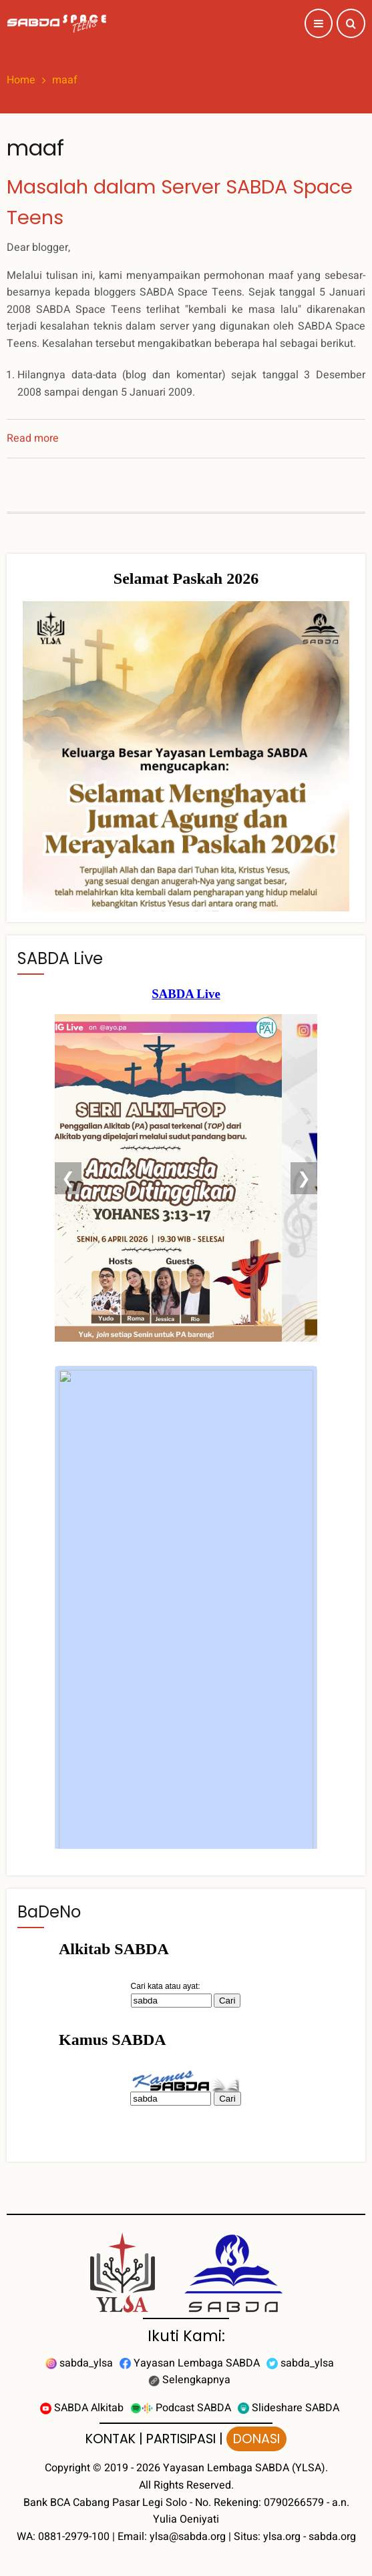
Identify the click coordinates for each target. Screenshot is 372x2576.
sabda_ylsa (79, 2363)
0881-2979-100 (74, 2537)
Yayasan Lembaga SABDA (190, 2363)
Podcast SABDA (180, 2408)
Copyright (67, 2468)
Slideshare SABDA (288, 2408)
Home (21, 80)
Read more (33, 438)
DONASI (256, 2439)
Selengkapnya (189, 2380)
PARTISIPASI (181, 2439)
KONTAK (110, 2439)
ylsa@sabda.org (188, 2537)
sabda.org (332, 2537)
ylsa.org (282, 2537)
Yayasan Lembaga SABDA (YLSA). (245, 2468)
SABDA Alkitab (82, 2408)
